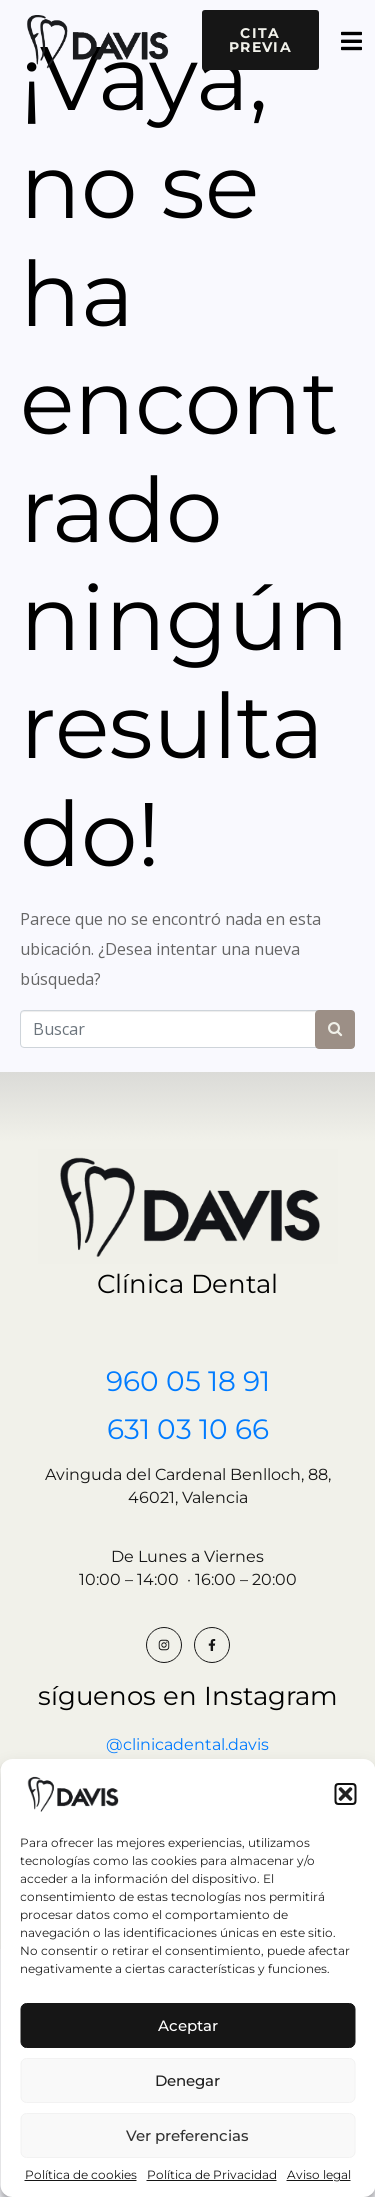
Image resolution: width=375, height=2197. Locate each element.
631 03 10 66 (188, 1429)
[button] (345, 1794)
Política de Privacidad (212, 2175)
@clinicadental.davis (187, 1744)
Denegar (187, 2080)
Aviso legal (319, 2175)
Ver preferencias (187, 2135)
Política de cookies (81, 2175)
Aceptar (188, 2025)
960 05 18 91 (188, 1381)
